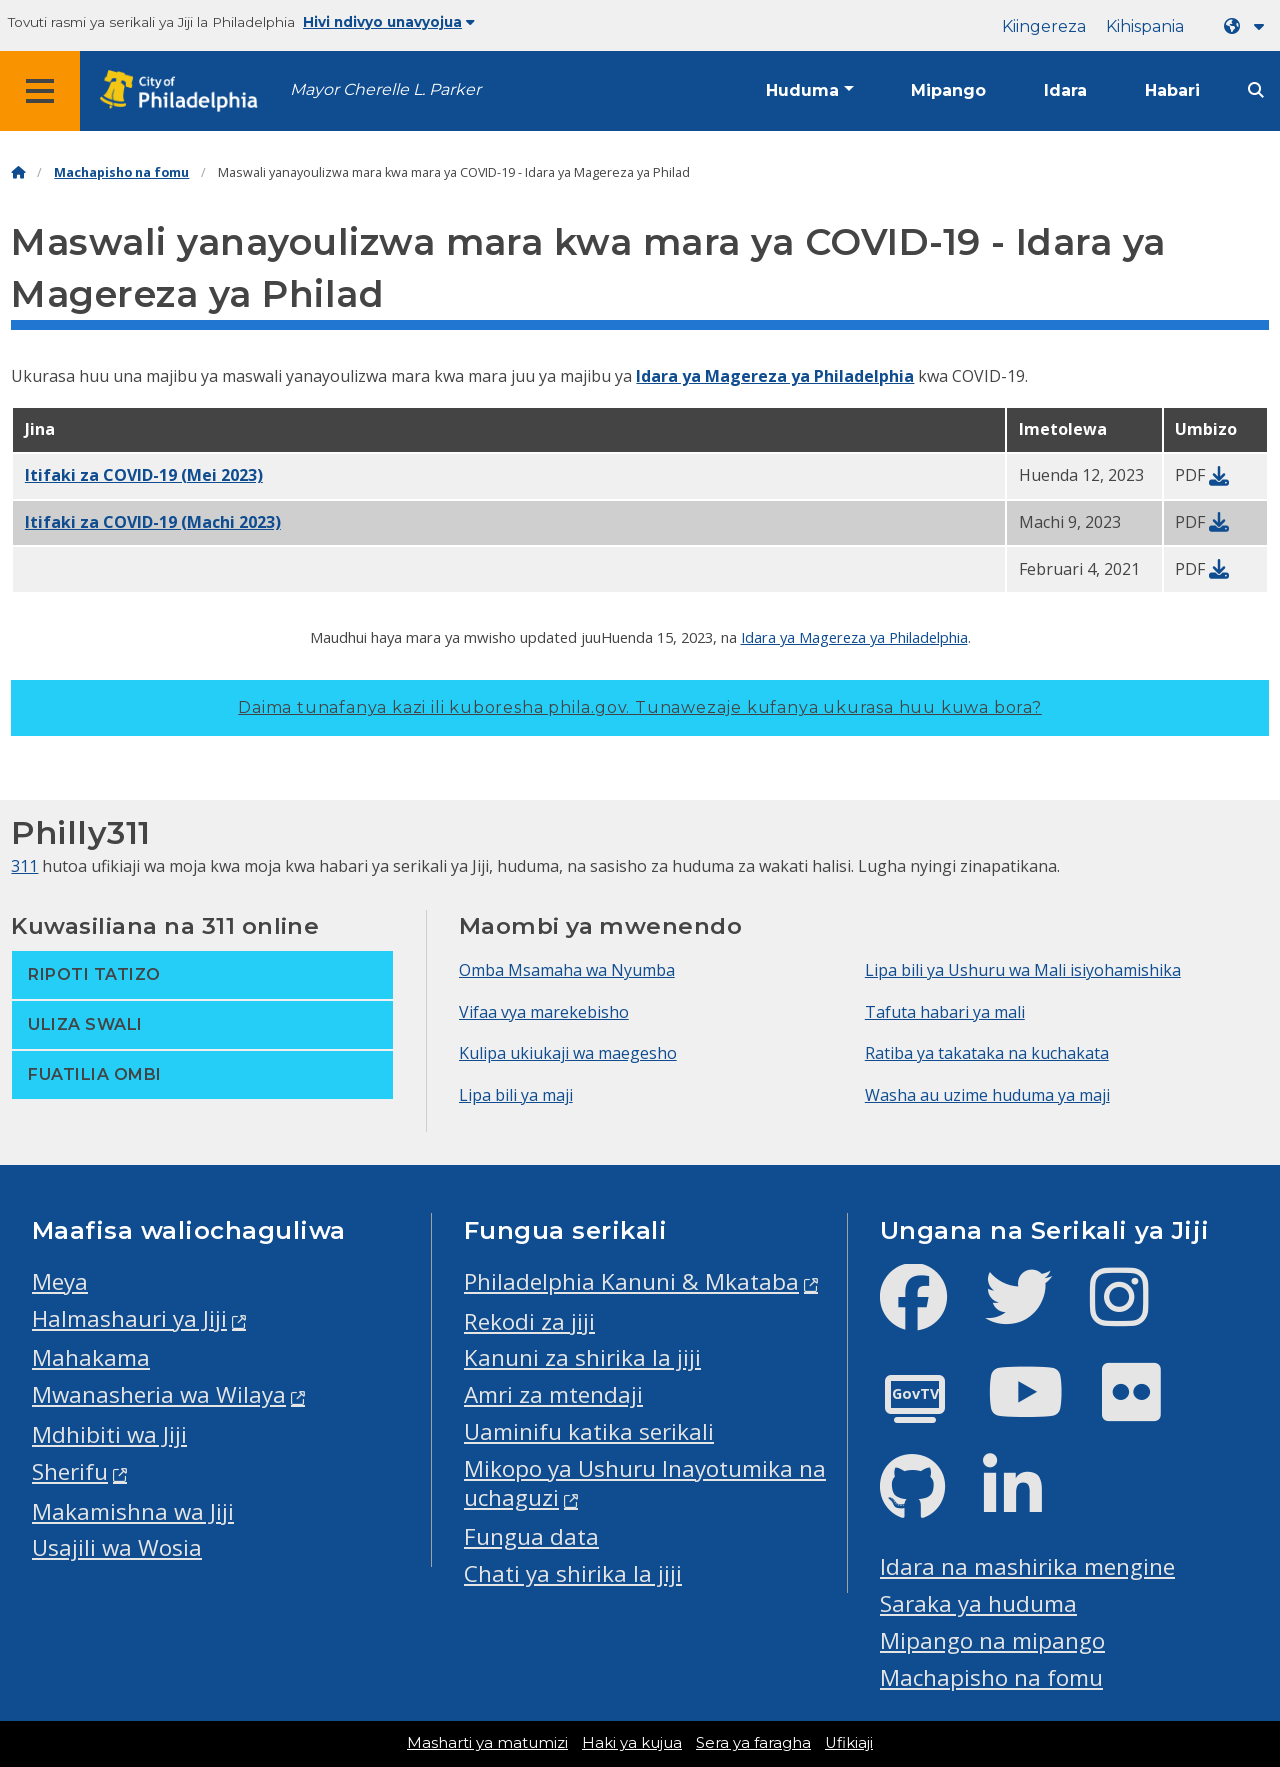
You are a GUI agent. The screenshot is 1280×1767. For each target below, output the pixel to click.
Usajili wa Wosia (117, 1547)
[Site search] (1256, 90)
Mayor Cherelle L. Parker (385, 89)
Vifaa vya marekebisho (544, 1012)
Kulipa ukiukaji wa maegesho (568, 1053)
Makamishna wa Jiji (133, 1511)
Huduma (802, 90)
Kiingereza (1044, 26)
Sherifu (70, 1471)
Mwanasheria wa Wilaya (159, 1394)
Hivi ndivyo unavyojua (389, 22)
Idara (1065, 90)
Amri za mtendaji (553, 1394)
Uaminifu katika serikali (589, 1431)
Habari (1172, 90)
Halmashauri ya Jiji (129, 1318)
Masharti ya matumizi (487, 1743)
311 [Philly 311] (24, 866)
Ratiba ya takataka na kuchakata (987, 1053)
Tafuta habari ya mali (945, 1012)
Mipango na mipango (992, 1640)
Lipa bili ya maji (516, 1095)
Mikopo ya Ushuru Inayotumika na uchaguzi (645, 1483)
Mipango (948, 90)
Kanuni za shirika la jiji (582, 1357)
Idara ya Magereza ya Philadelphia (775, 376)
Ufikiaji (849, 1743)
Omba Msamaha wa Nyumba (567, 970)
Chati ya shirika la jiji (573, 1573)
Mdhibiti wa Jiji (109, 1434)
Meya (60, 1281)
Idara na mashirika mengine (1027, 1566)
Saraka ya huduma (978, 1603)
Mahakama (91, 1357)
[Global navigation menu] (40, 91)
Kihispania (1145, 26)
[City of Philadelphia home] (185, 91)
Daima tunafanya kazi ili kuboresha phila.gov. (640, 707)
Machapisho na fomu (121, 172)
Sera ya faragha (753, 1743)
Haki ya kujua (632, 1743)
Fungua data (531, 1536)
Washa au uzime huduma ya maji (987, 1095)
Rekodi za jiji (529, 1321)
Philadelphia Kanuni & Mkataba (631, 1281)
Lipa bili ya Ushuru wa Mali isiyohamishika (1023, 970)
